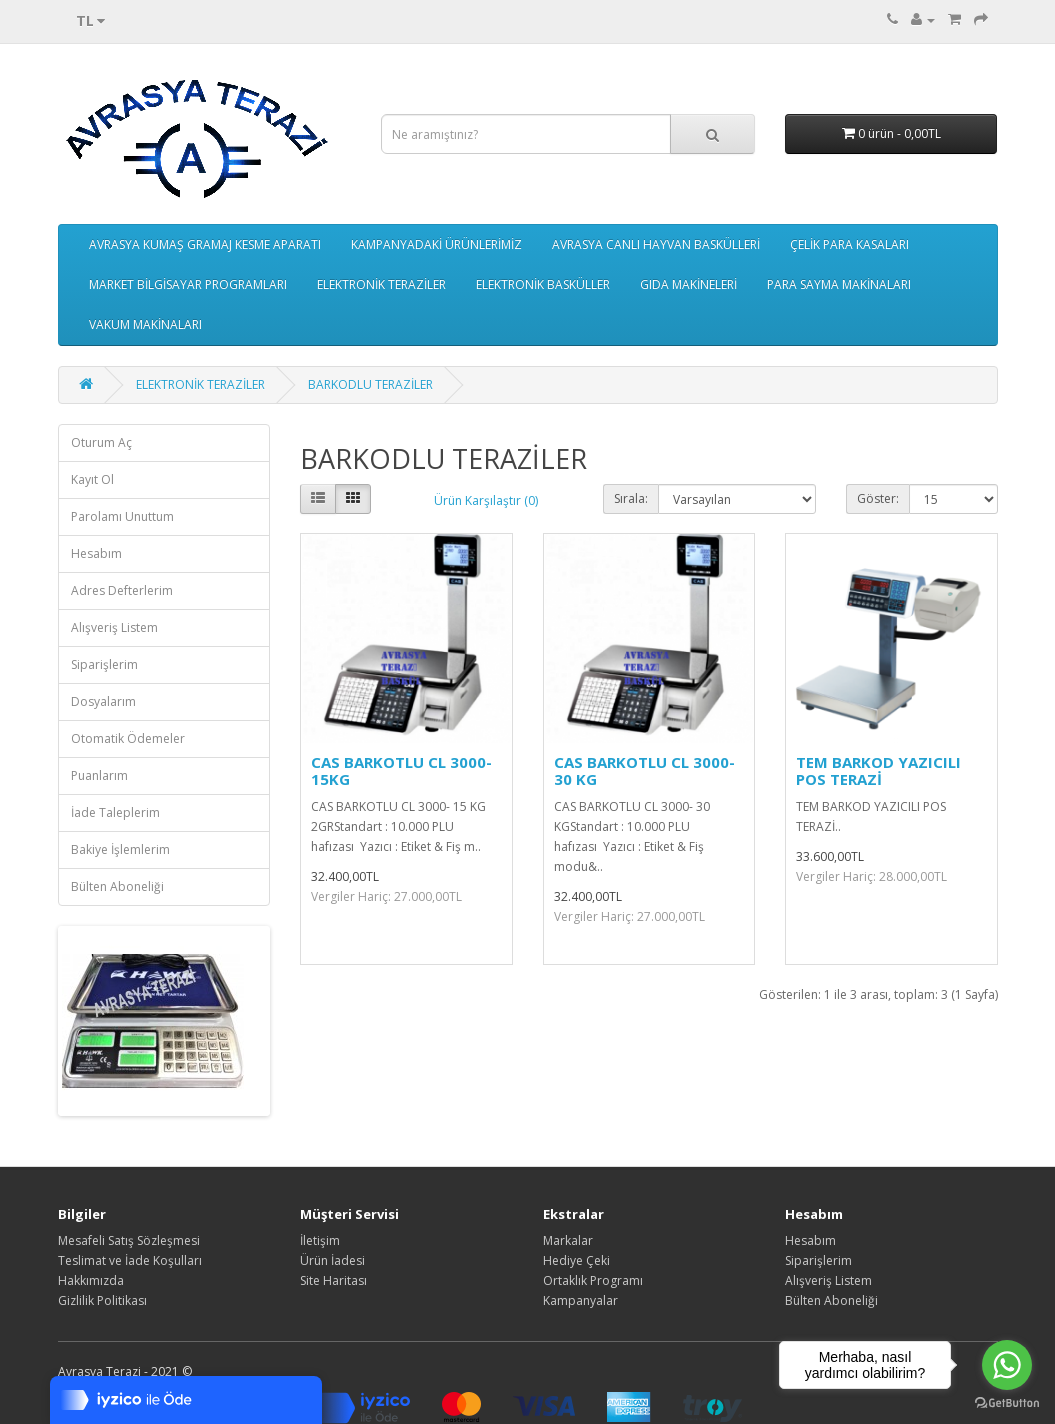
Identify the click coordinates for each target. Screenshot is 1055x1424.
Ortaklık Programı (593, 1280)
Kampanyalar (580, 1300)
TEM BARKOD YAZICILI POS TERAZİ (878, 770)
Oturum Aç (101, 442)
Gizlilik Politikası (102, 1300)
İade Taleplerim (115, 812)
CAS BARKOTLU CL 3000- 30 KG (644, 770)
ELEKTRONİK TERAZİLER (381, 284)
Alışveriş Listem (114, 627)
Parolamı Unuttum (122, 516)
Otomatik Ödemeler (128, 738)
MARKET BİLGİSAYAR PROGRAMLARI (188, 284)
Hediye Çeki (576, 1260)
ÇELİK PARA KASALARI (849, 244)
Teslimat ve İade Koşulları (130, 1260)
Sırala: (631, 498)
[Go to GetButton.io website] (1007, 1403)
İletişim (320, 1240)
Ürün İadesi (332, 1260)
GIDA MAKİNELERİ (688, 284)
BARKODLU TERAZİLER (370, 384)
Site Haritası (333, 1280)
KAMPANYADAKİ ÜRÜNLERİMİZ (436, 244)
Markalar (568, 1240)
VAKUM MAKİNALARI (145, 324)
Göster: (878, 498)
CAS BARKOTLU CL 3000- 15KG (401, 770)
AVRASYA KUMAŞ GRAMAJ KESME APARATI (205, 244)
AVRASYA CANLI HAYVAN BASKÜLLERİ (656, 244)
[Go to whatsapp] (1007, 1365)
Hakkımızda (91, 1280)
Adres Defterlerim (122, 590)
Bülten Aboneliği (117, 886)
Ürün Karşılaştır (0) (486, 500)
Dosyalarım (103, 701)
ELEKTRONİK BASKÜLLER (543, 284)
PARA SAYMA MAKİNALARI (839, 284)
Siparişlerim (104, 664)
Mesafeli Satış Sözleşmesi (129, 1240)
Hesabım (96, 553)
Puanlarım (99, 775)
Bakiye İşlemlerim (120, 849)
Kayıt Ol (92, 479)
